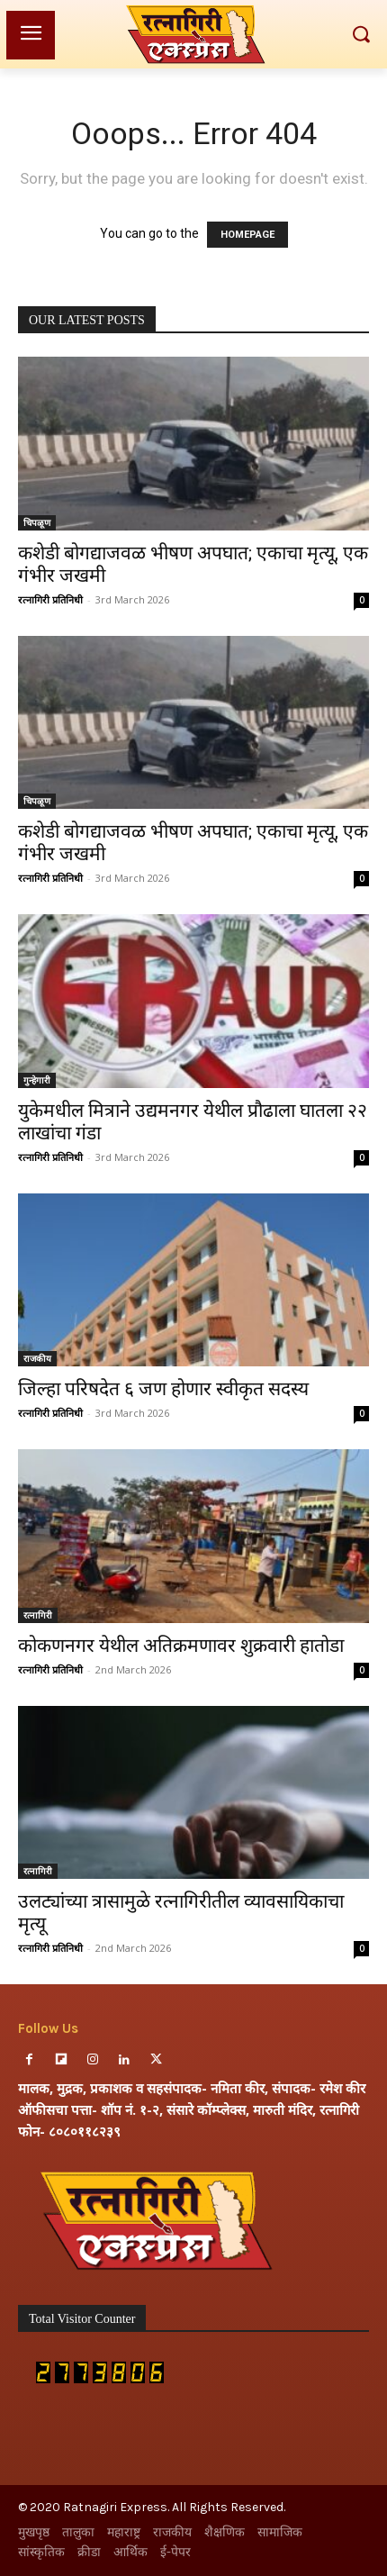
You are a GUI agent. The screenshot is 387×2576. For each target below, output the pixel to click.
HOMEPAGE (247, 234)
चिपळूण (36, 522)
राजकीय (37, 1358)
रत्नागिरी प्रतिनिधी (50, 599)
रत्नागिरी (37, 1615)
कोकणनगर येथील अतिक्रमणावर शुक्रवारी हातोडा (181, 1645)
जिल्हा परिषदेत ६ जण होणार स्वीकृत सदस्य (163, 1389)
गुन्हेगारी (36, 1080)
